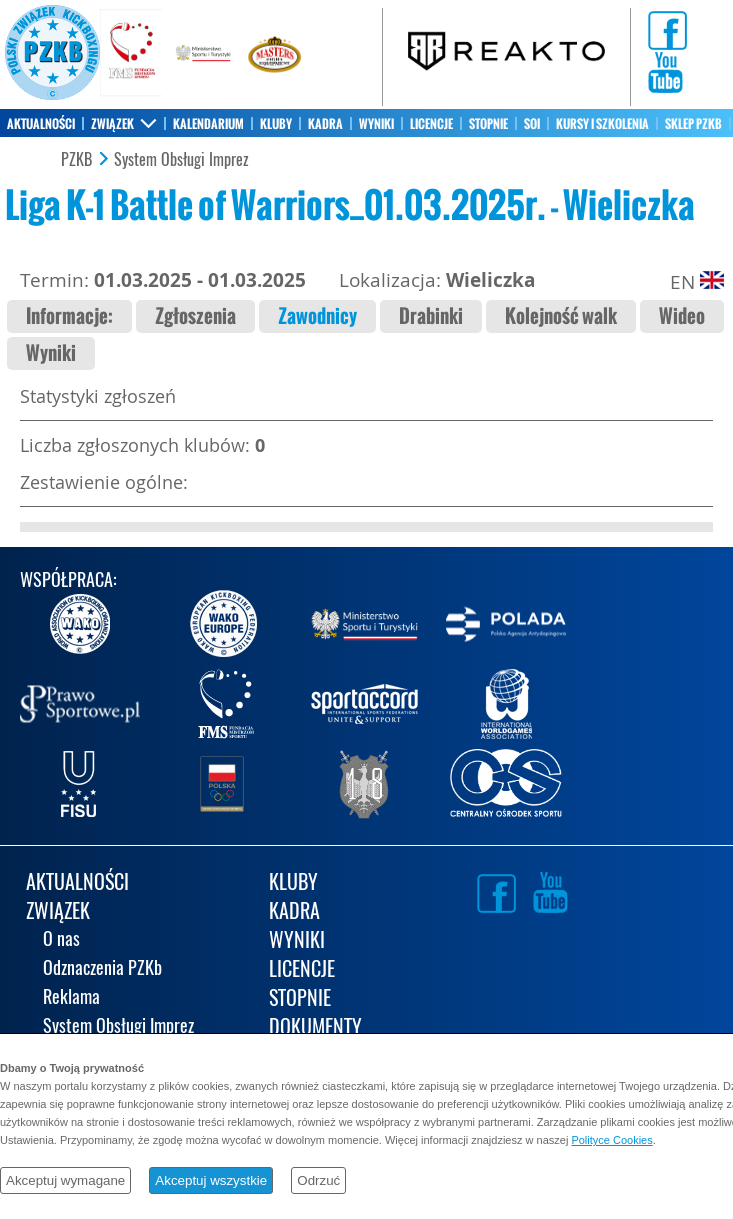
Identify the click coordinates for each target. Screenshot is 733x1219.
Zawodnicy (317, 316)
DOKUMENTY (315, 1028)
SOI (532, 124)
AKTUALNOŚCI (41, 124)
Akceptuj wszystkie (211, 1180)
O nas (61, 940)
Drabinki (431, 316)
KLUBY (276, 124)
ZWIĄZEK (112, 124)
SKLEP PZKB (693, 124)
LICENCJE (431, 124)
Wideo (682, 316)
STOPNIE (488, 124)
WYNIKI (376, 124)
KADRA (325, 124)
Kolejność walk (561, 316)
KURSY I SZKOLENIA (602, 124)
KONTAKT (29, 152)
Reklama (71, 998)
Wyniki (51, 353)
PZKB (76, 160)
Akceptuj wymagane (65, 1180)
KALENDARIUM (208, 124)
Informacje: (69, 316)
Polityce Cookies (611, 1140)
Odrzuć (318, 1180)
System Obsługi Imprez (181, 160)
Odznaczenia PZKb (102, 969)
